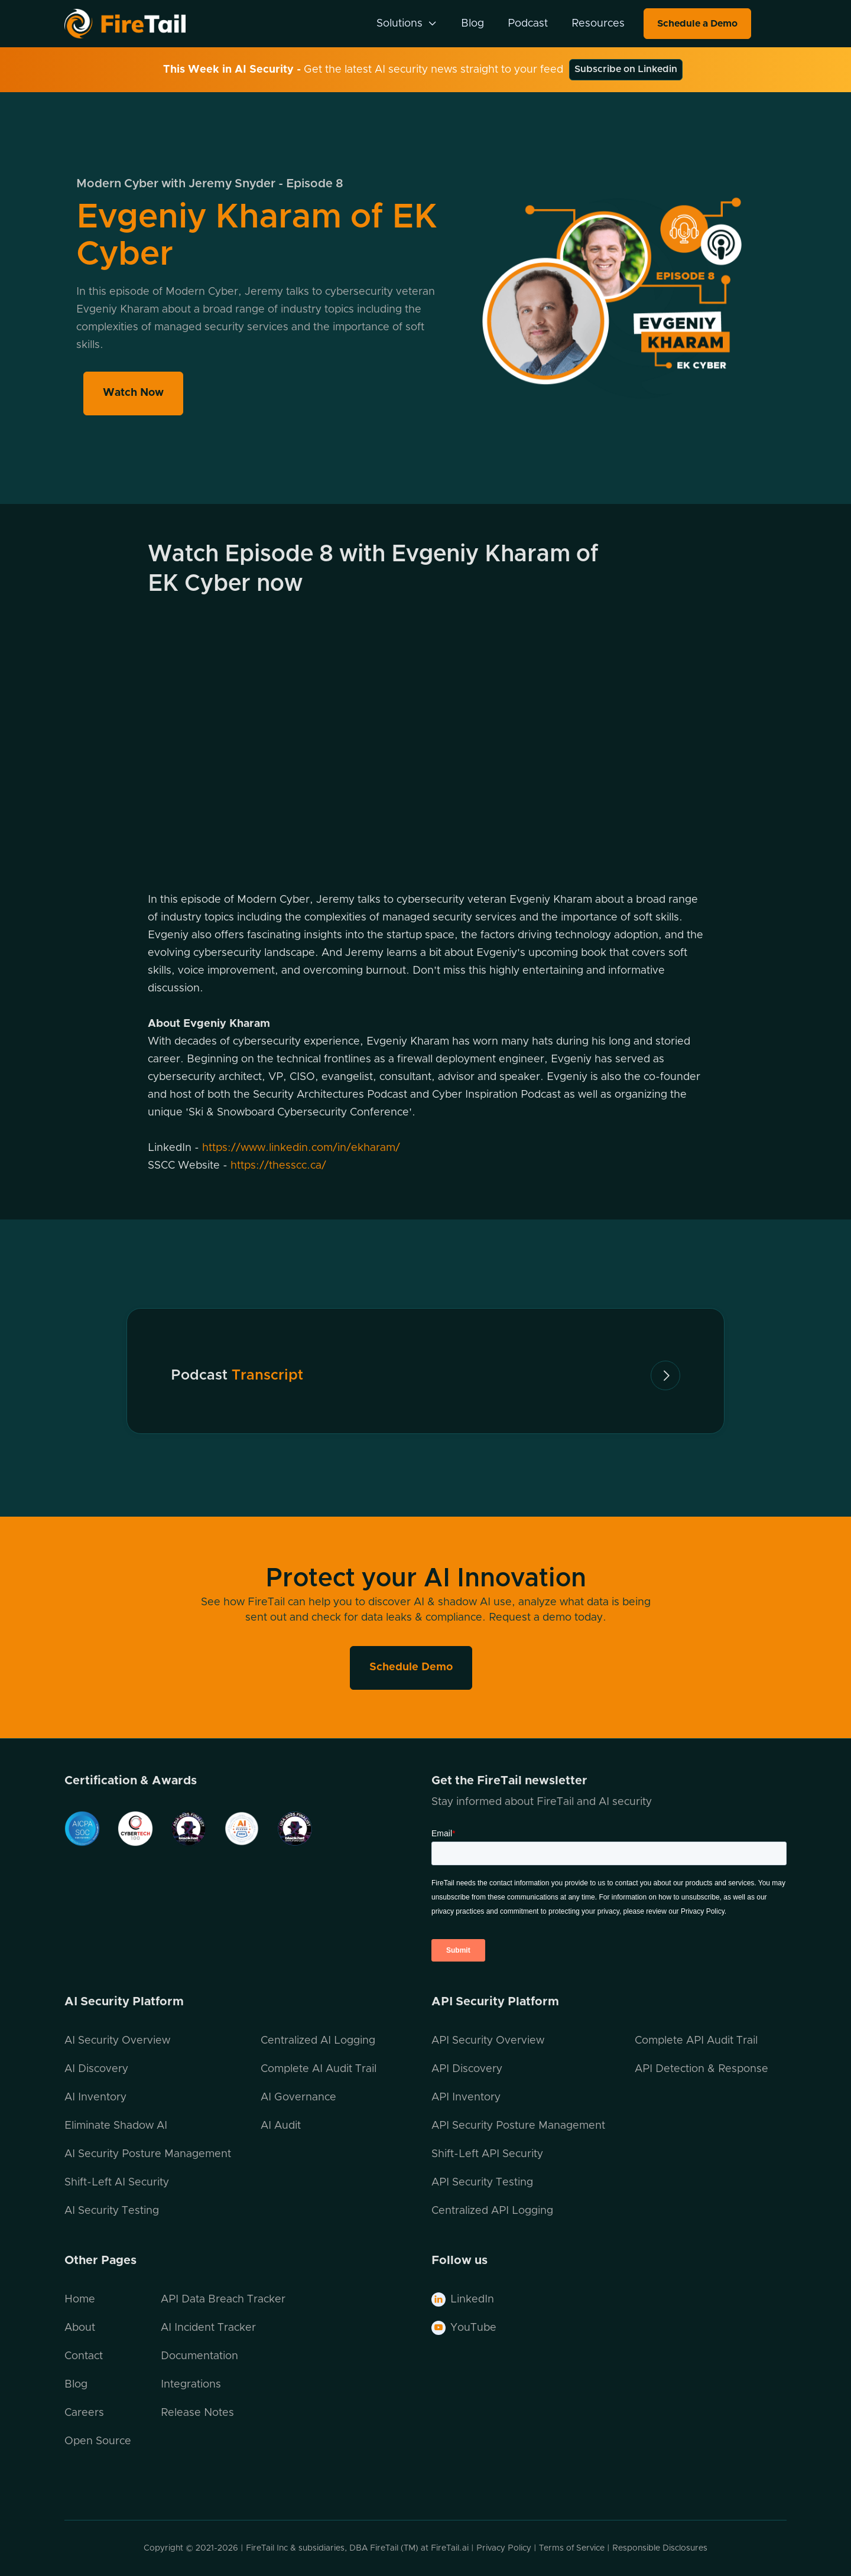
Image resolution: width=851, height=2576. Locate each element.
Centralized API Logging (492, 2211)
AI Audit (281, 2125)
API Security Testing (482, 2182)
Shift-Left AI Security (116, 2182)
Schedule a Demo (697, 23)
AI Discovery (96, 2069)
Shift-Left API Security (487, 2154)
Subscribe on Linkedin (625, 69)
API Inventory (466, 2097)
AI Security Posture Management (147, 2154)
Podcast (528, 23)
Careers (84, 2413)
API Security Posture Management (518, 2125)
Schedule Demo (411, 1667)
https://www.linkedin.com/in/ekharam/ (301, 1148)
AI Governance (298, 2097)
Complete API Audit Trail (696, 2040)
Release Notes (197, 2413)
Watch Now (138, 388)
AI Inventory (95, 2097)
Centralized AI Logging (318, 2040)
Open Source (97, 2441)
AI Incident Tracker (208, 2328)
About (79, 2328)
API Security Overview (487, 2040)
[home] (140, 23)
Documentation (199, 2356)
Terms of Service (572, 2548)
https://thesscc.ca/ (278, 1165)
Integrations (191, 2384)
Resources (598, 23)
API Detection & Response (701, 2069)
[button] (407, 23)
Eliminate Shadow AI (115, 2125)
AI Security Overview (117, 2040)
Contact (83, 2356)
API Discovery (466, 2069)
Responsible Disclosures (659, 2548)
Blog (472, 23)
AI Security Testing (111, 2211)
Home (79, 2299)
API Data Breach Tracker (223, 2299)
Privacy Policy (503, 2548)
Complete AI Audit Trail (318, 2069)
